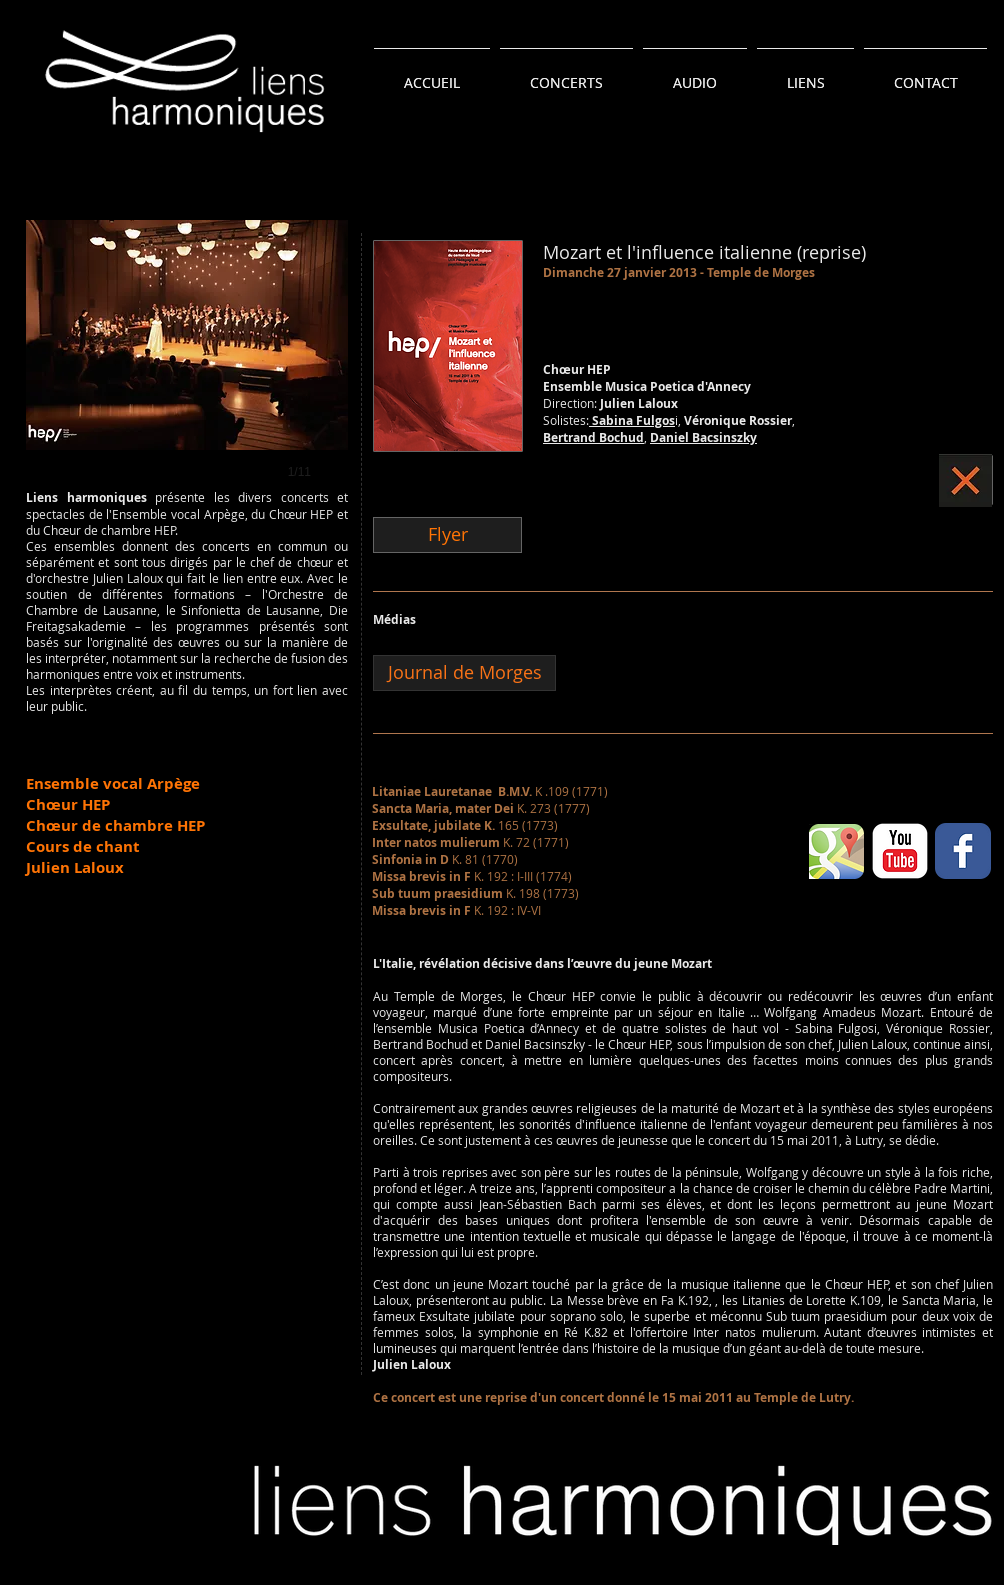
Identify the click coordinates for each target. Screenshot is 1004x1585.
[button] (187, 370)
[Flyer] (447, 535)
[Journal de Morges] (464, 673)
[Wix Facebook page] (963, 851)
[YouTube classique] (900, 851)
